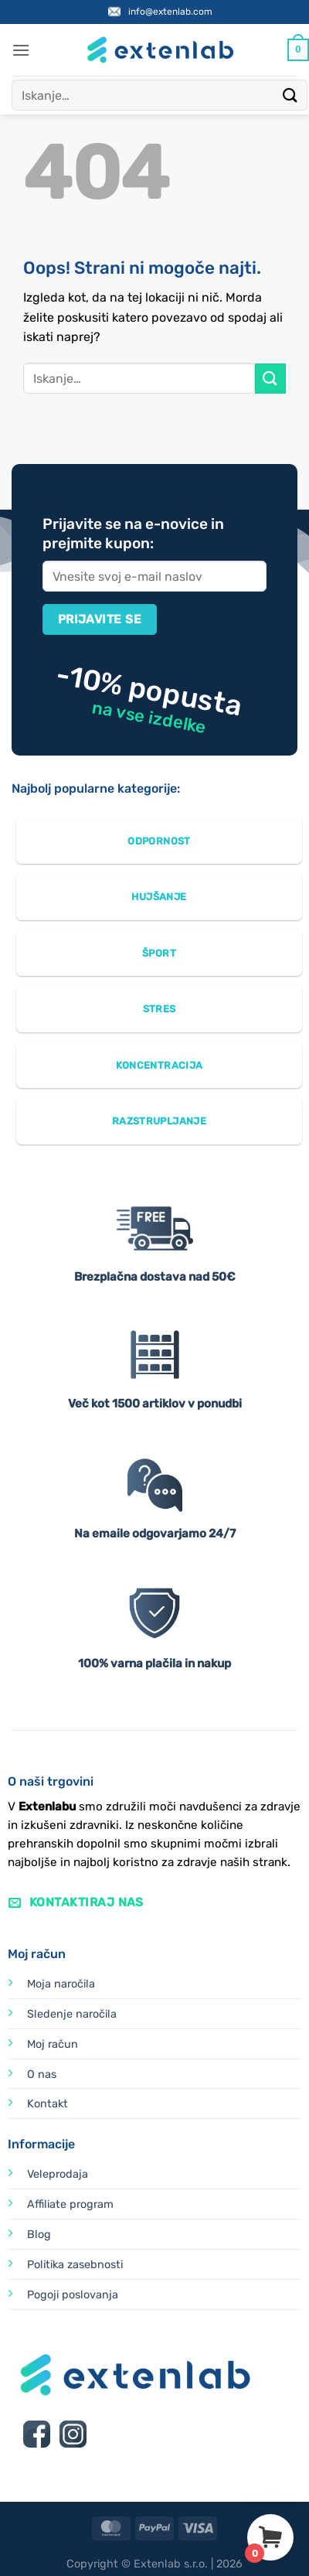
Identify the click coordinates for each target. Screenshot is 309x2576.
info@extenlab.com (170, 11)
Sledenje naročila (72, 2014)
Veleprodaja (57, 2174)
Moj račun (52, 2044)
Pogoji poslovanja (72, 2294)
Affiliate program (70, 2204)
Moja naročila (61, 1984)
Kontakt (47, 2103)
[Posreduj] (290, 95)
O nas (41, 2074)
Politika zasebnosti (75, 2264)
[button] (21, 50)
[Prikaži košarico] (298, 50)
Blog (39, 2234)
